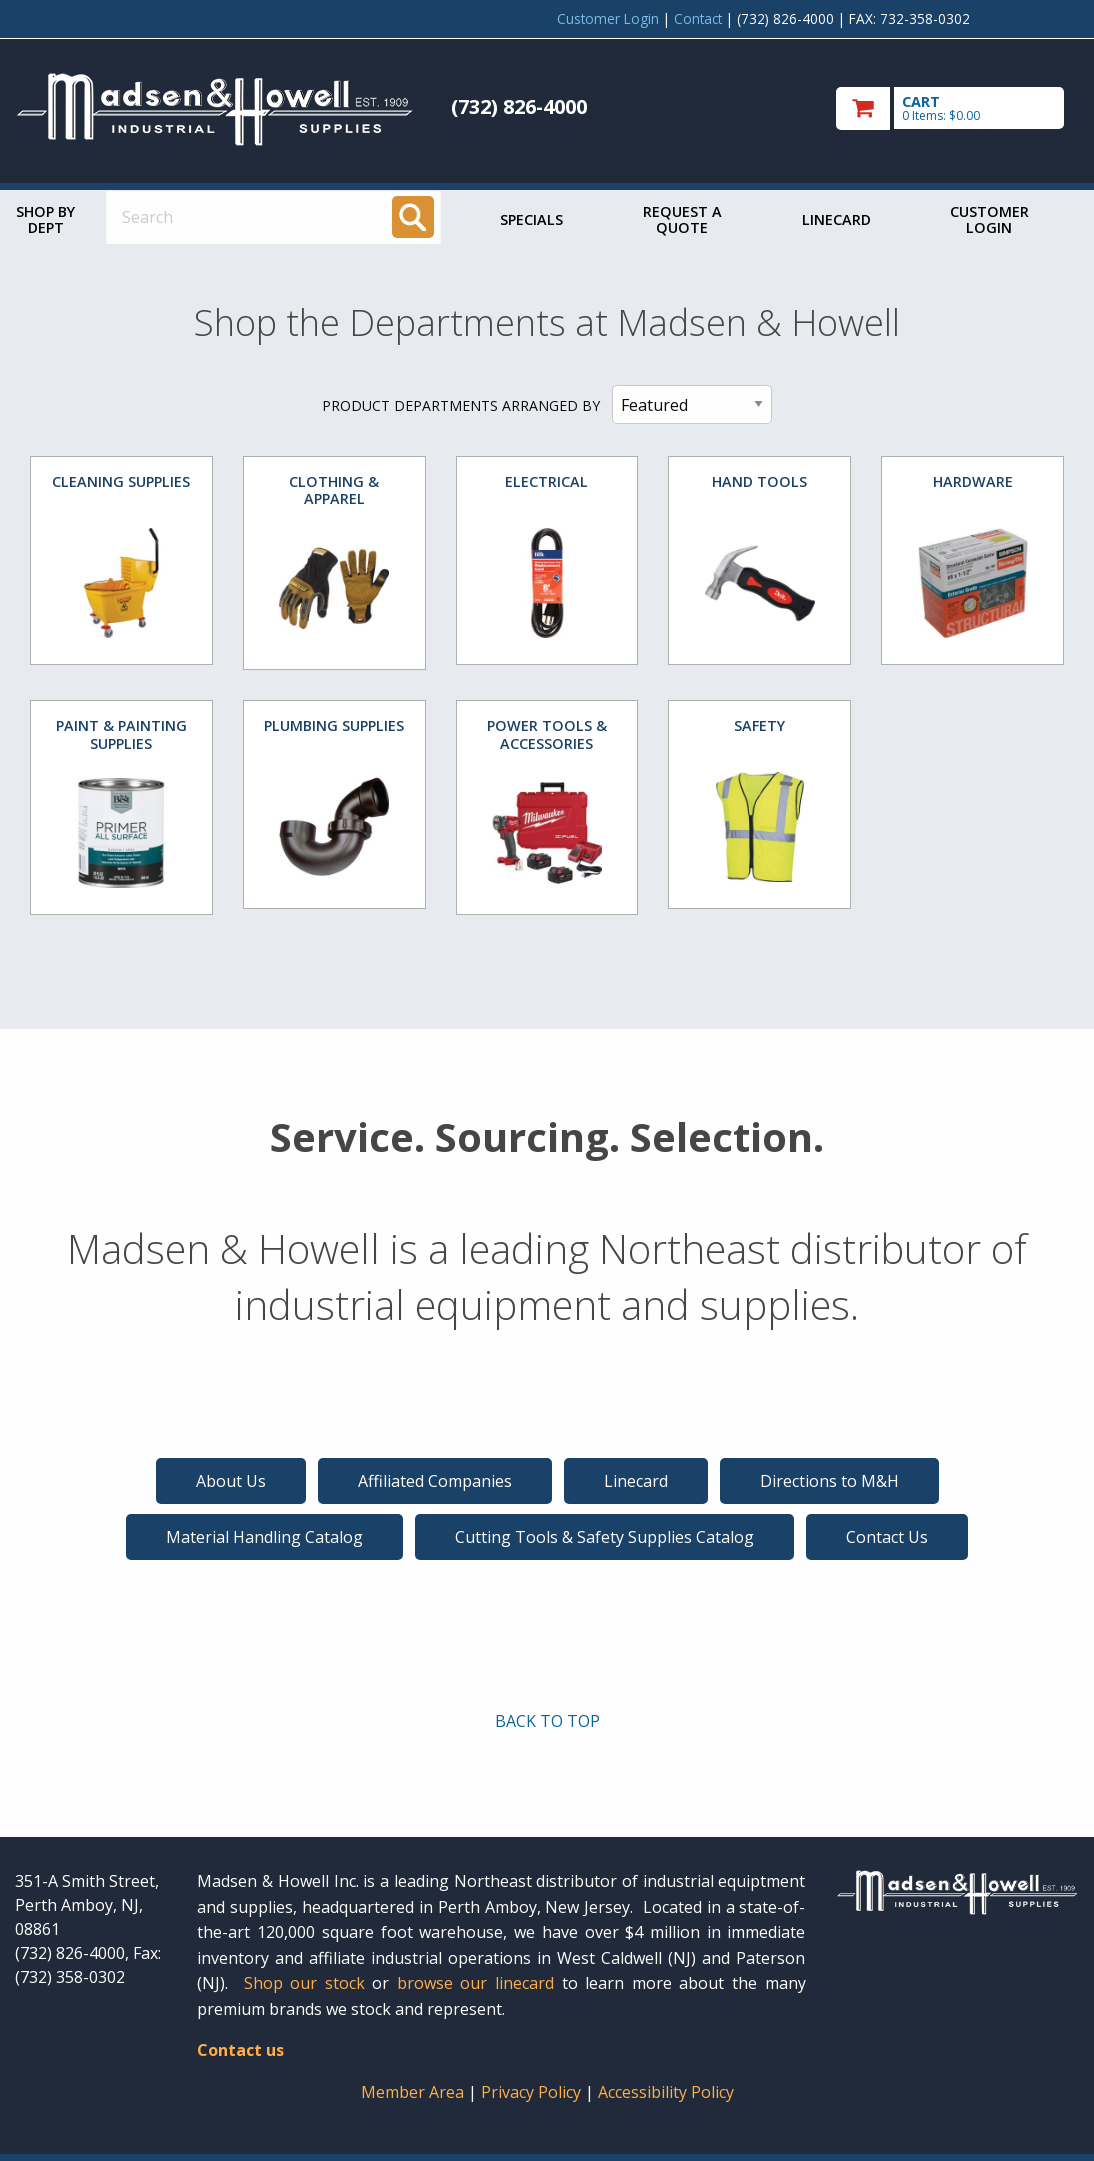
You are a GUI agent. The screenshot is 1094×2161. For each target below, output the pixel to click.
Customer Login (608, 18)
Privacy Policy (533, 2092)
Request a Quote (682, 219)
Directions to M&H (829, 1481)
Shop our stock (304, 1983)
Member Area (412, 2092)
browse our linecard (475, 1983)
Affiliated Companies (435, 1481)
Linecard (836, 219)
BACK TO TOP (547, 1721)
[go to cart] (958, 108)
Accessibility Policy (666, 2092)
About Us (231, 1481)
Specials (531, 219)
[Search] (413, 217)
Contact (698, 18)
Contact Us (887, 1537)
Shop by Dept (45, 219)
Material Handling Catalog (264, 1537)
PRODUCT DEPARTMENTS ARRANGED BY (461, 405)
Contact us (240, 2050)
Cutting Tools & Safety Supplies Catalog (604, 1537)
